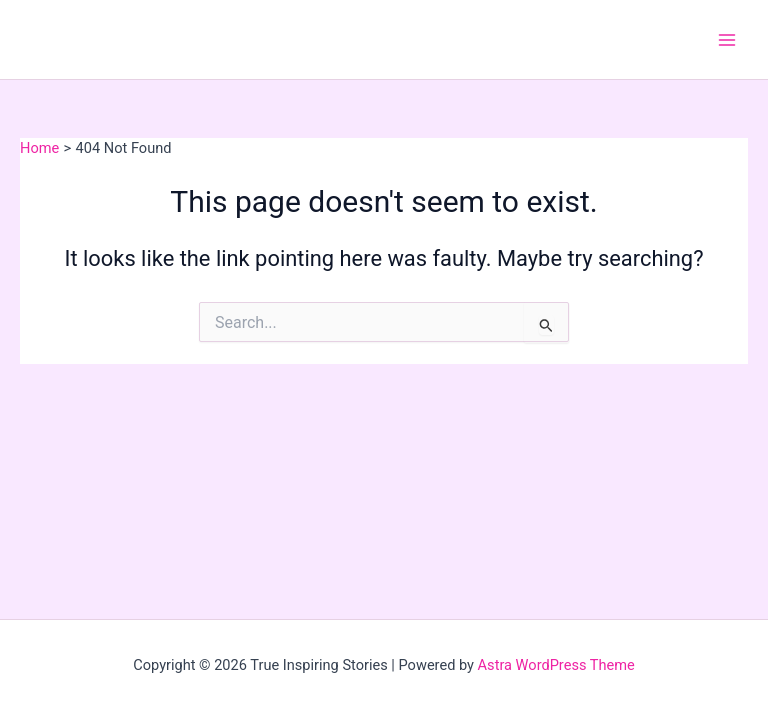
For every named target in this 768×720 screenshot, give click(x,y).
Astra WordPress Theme (556, 665)
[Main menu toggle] (727, 40)
